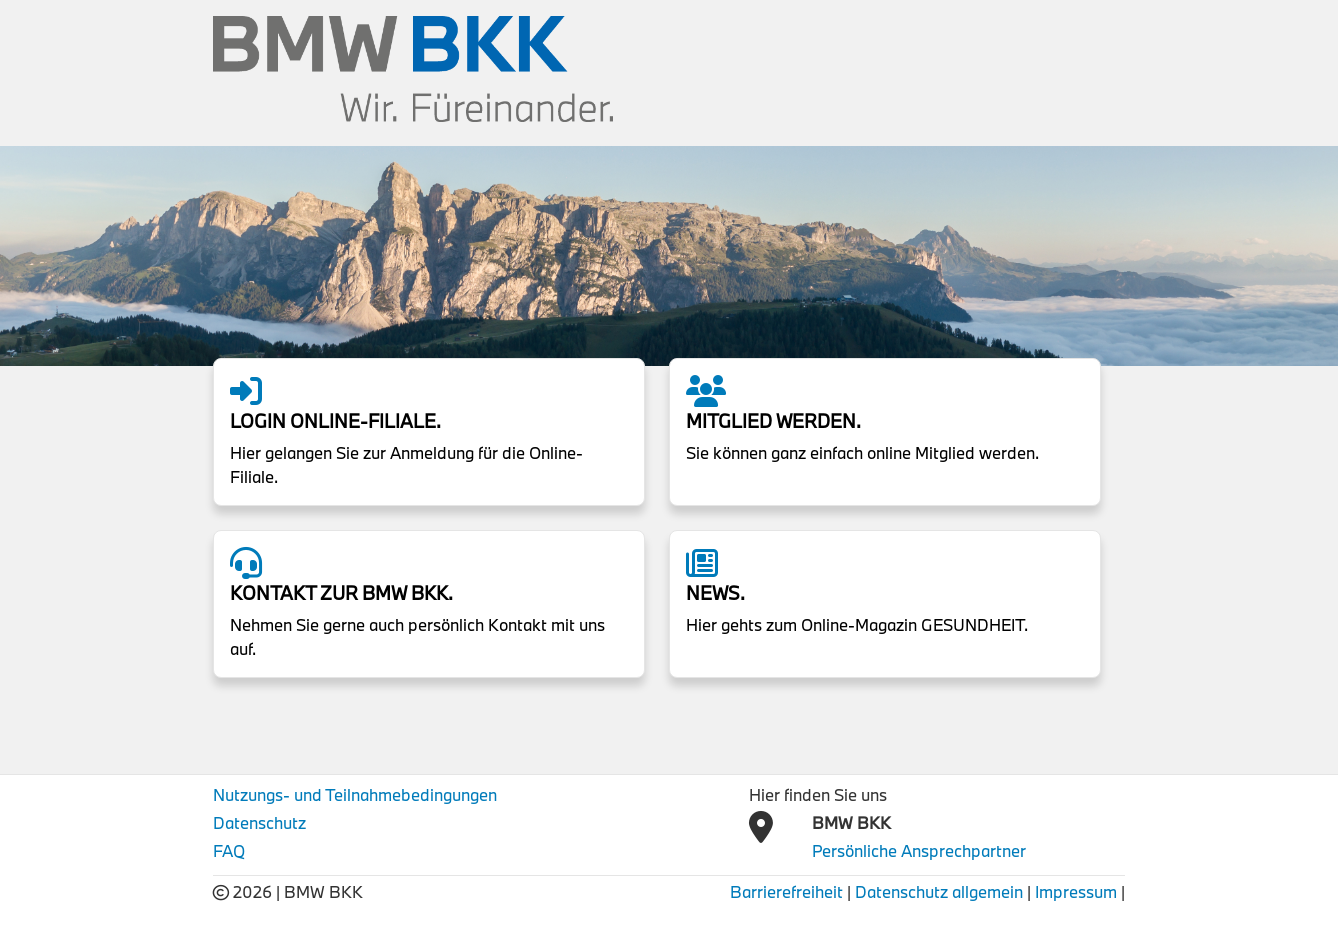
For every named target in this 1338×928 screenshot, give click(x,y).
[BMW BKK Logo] (413, 66)
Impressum (1076, 891)
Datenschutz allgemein (939, 891)
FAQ (229, 850)
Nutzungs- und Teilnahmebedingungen (355, 794)
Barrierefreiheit (786, 891)
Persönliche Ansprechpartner (919, 850)
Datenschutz (259, 822)
